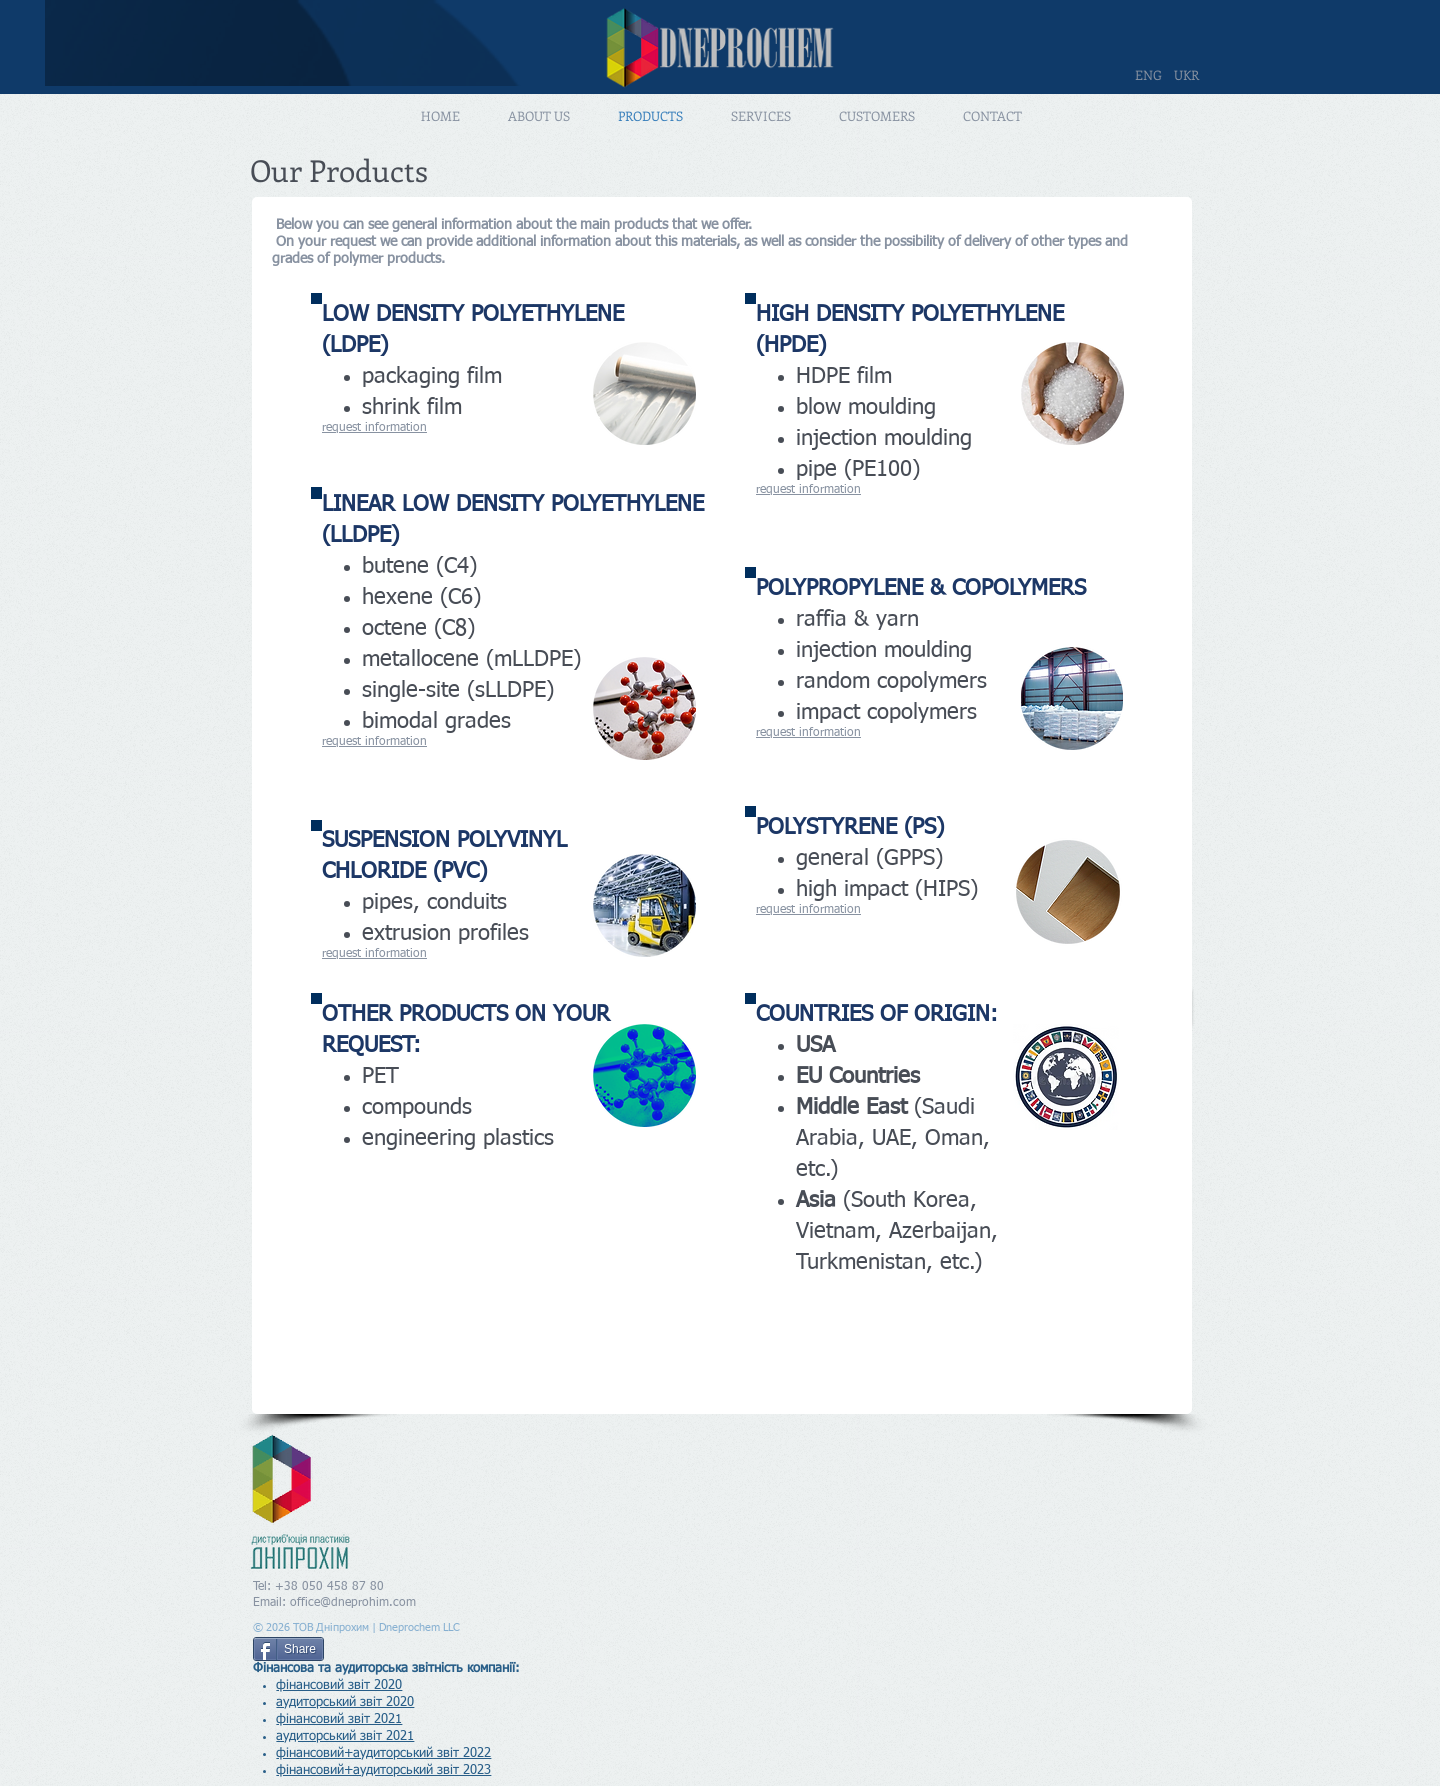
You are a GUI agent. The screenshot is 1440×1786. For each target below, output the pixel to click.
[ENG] (1148, 75)
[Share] (288, 1649)
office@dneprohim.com (353, 1603)
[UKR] (1186, 75)
